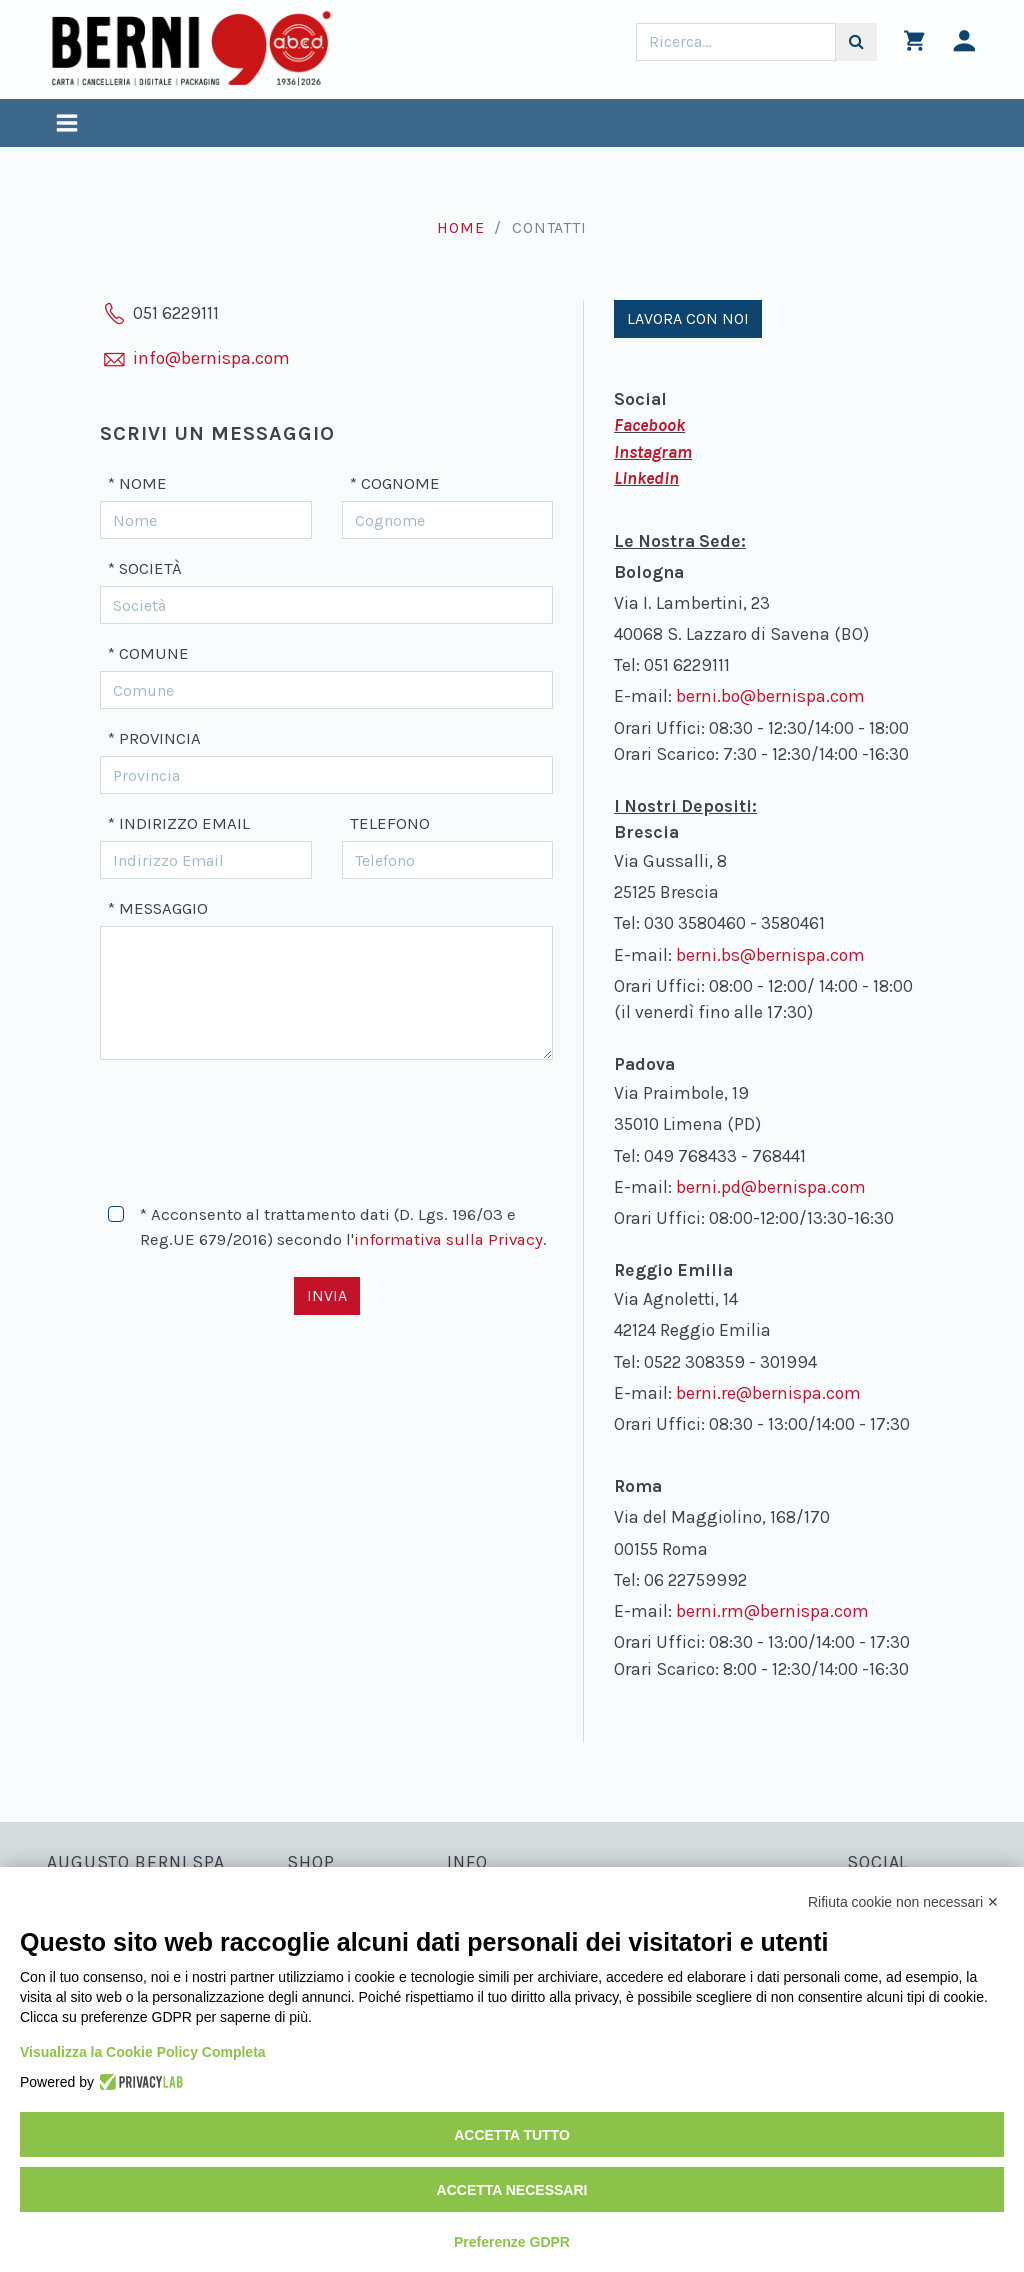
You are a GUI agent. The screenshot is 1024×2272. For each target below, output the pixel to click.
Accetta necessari (512, 2190)
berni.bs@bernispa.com (770, 955)
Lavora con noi (688, 318)
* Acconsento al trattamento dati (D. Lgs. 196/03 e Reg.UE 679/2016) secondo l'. (343, 1227)
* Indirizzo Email (179, 823)
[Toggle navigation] (67, 125)
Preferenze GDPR (512, 2242)
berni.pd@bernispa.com (771, 1187)
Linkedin (646, 478)
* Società (145, 568)
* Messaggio (158, 908)
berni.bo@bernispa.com (770, 696)
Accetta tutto (512, 2135)
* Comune (148, 653)
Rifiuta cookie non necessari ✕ (903, 1902)
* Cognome (395, 483)
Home (460, 227)
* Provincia (154, 738)
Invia (327, 1295)
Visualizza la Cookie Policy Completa (143, 2052)
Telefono (390, 823)
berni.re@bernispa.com (768, 1393)
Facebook (649, 425)
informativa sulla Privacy (448, 1239)
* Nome (137, 483)
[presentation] (252, 1123)
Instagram (653, 452)
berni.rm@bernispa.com (772, 1611)
